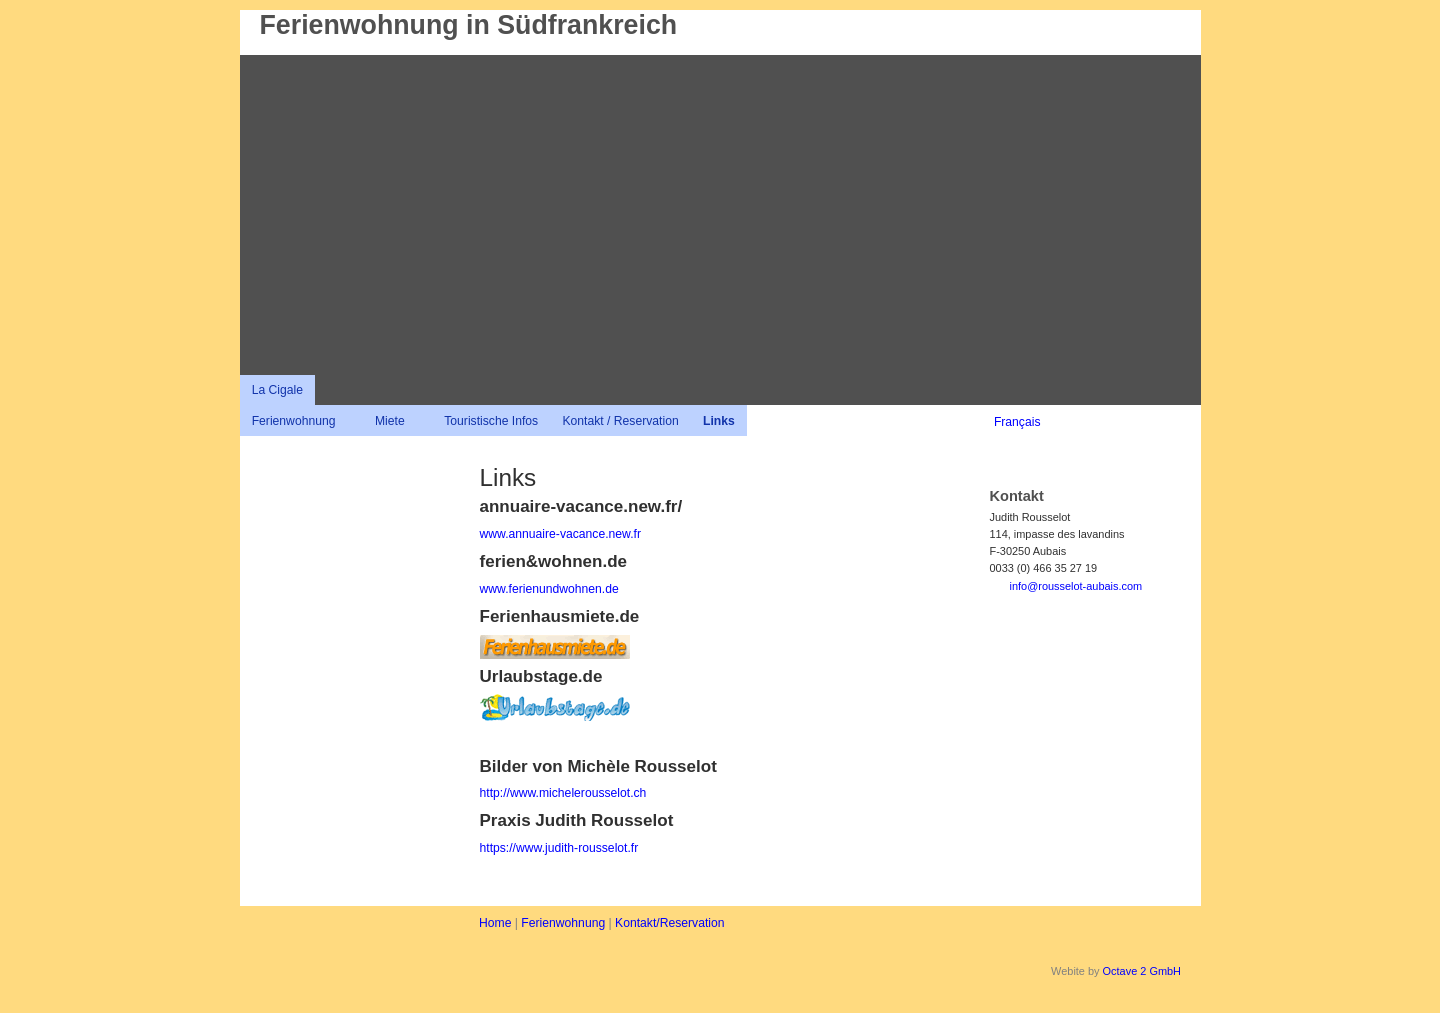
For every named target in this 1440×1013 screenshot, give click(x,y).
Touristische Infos (491, 421)
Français (1017, 422)
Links (719, 421)
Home (495, 923)
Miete (390, 421)
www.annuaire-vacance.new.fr (561, 534)
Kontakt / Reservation (620, 421)
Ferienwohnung (294, 421)
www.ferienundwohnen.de (549, 589)
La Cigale (277, 390)
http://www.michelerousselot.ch (563, 793)
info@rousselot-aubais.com (1076, 586)
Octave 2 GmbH (1142, 971)
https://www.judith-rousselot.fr (559, 848)
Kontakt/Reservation (669, 923)
